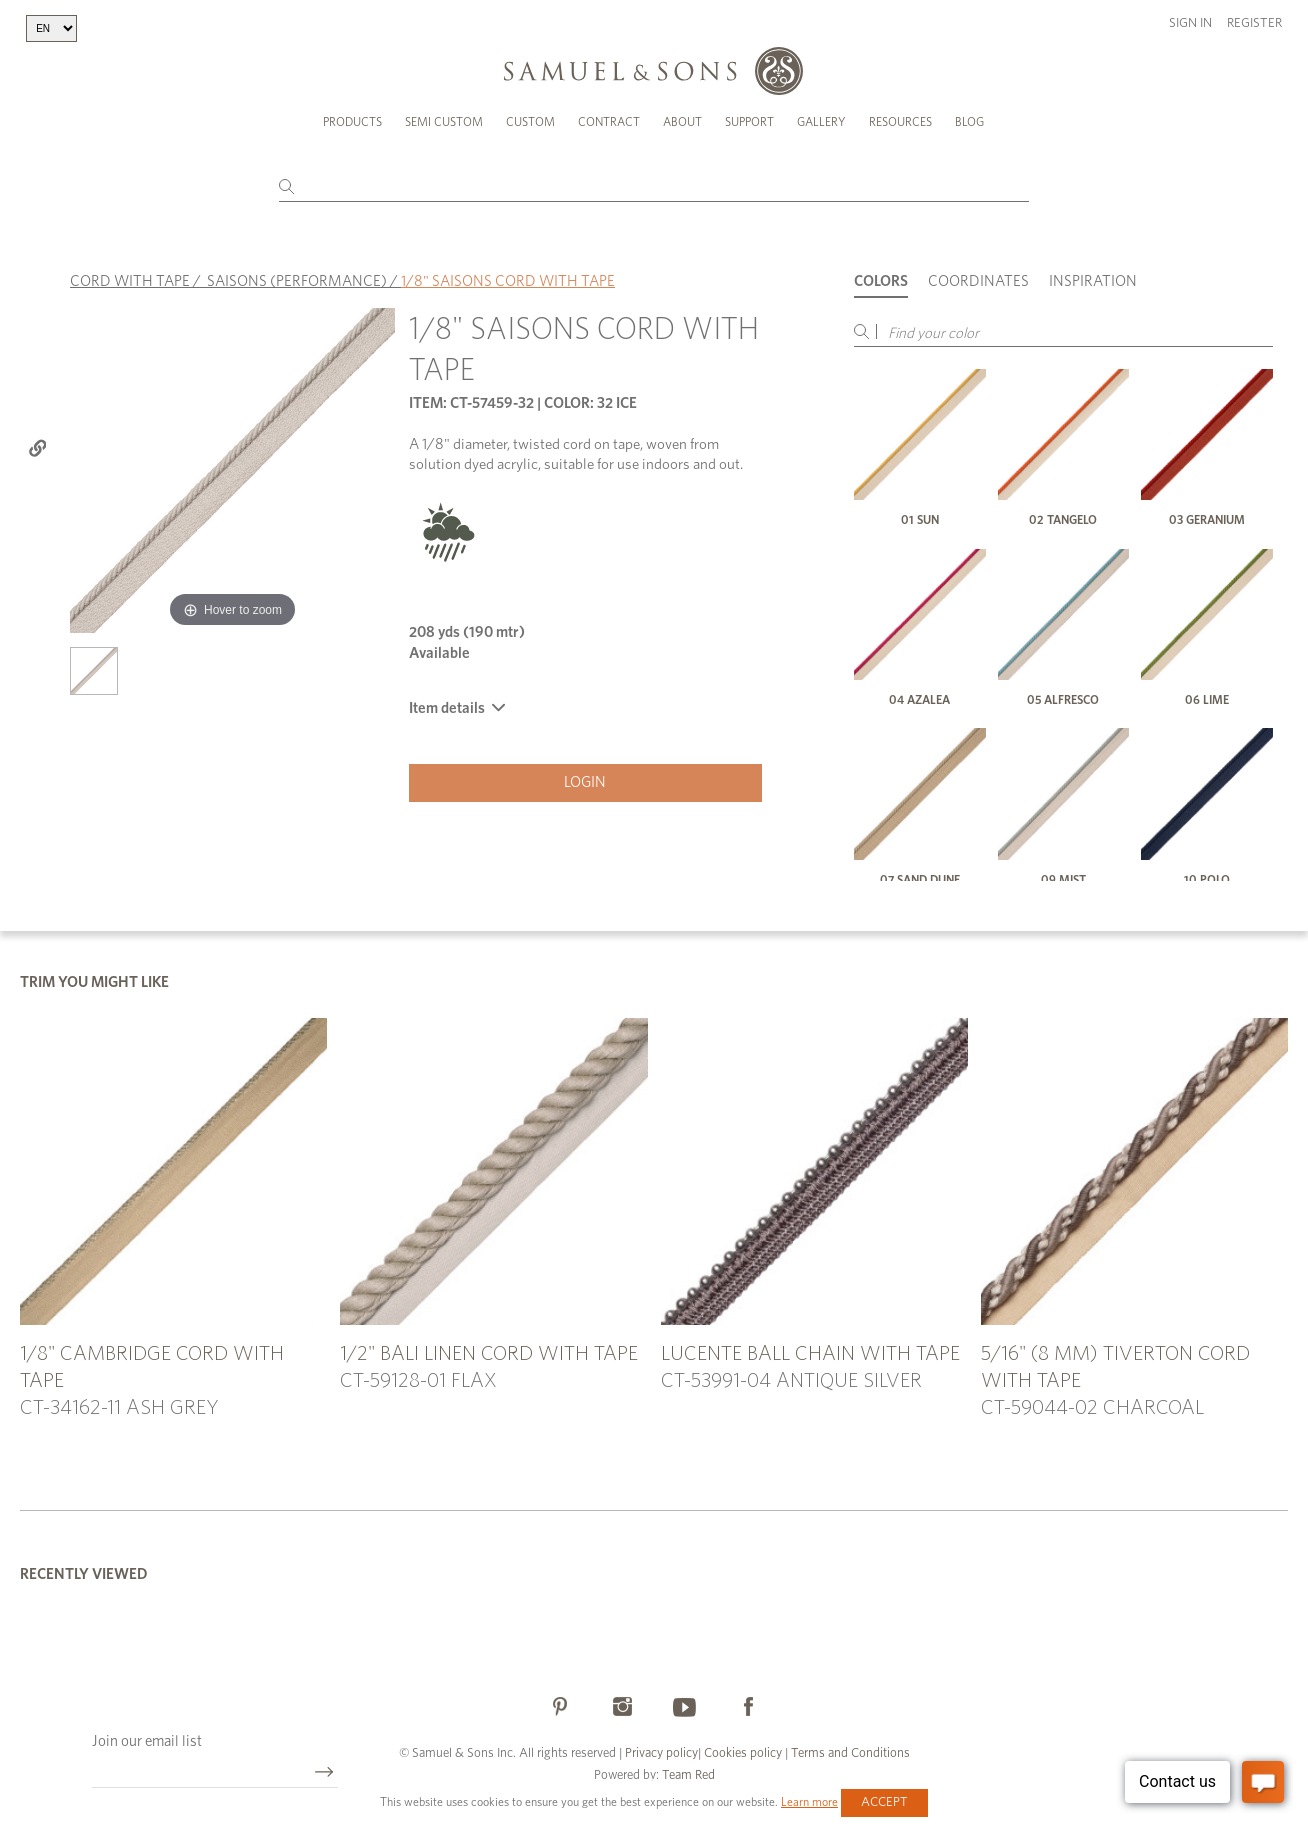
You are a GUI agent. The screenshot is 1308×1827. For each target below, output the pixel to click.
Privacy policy (661, 1753)
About (682, 122)
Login (585, 782)
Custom (530, 122)
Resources (900, 122)
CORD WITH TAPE (130, 281)
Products (352, 122)
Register (1254, 23)
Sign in (1190, 23)
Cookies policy (743, 1753)
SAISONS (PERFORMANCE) (297, 281)
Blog (969, 122)
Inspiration (1093, 281)
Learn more (809, 1802)
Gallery (821, 122)
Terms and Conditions (849, 1753)
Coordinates (978, 281)
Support (749, 122)
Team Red (688, 1775)
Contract (609, 122)
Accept (884, 1802)
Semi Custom (444, 122)
